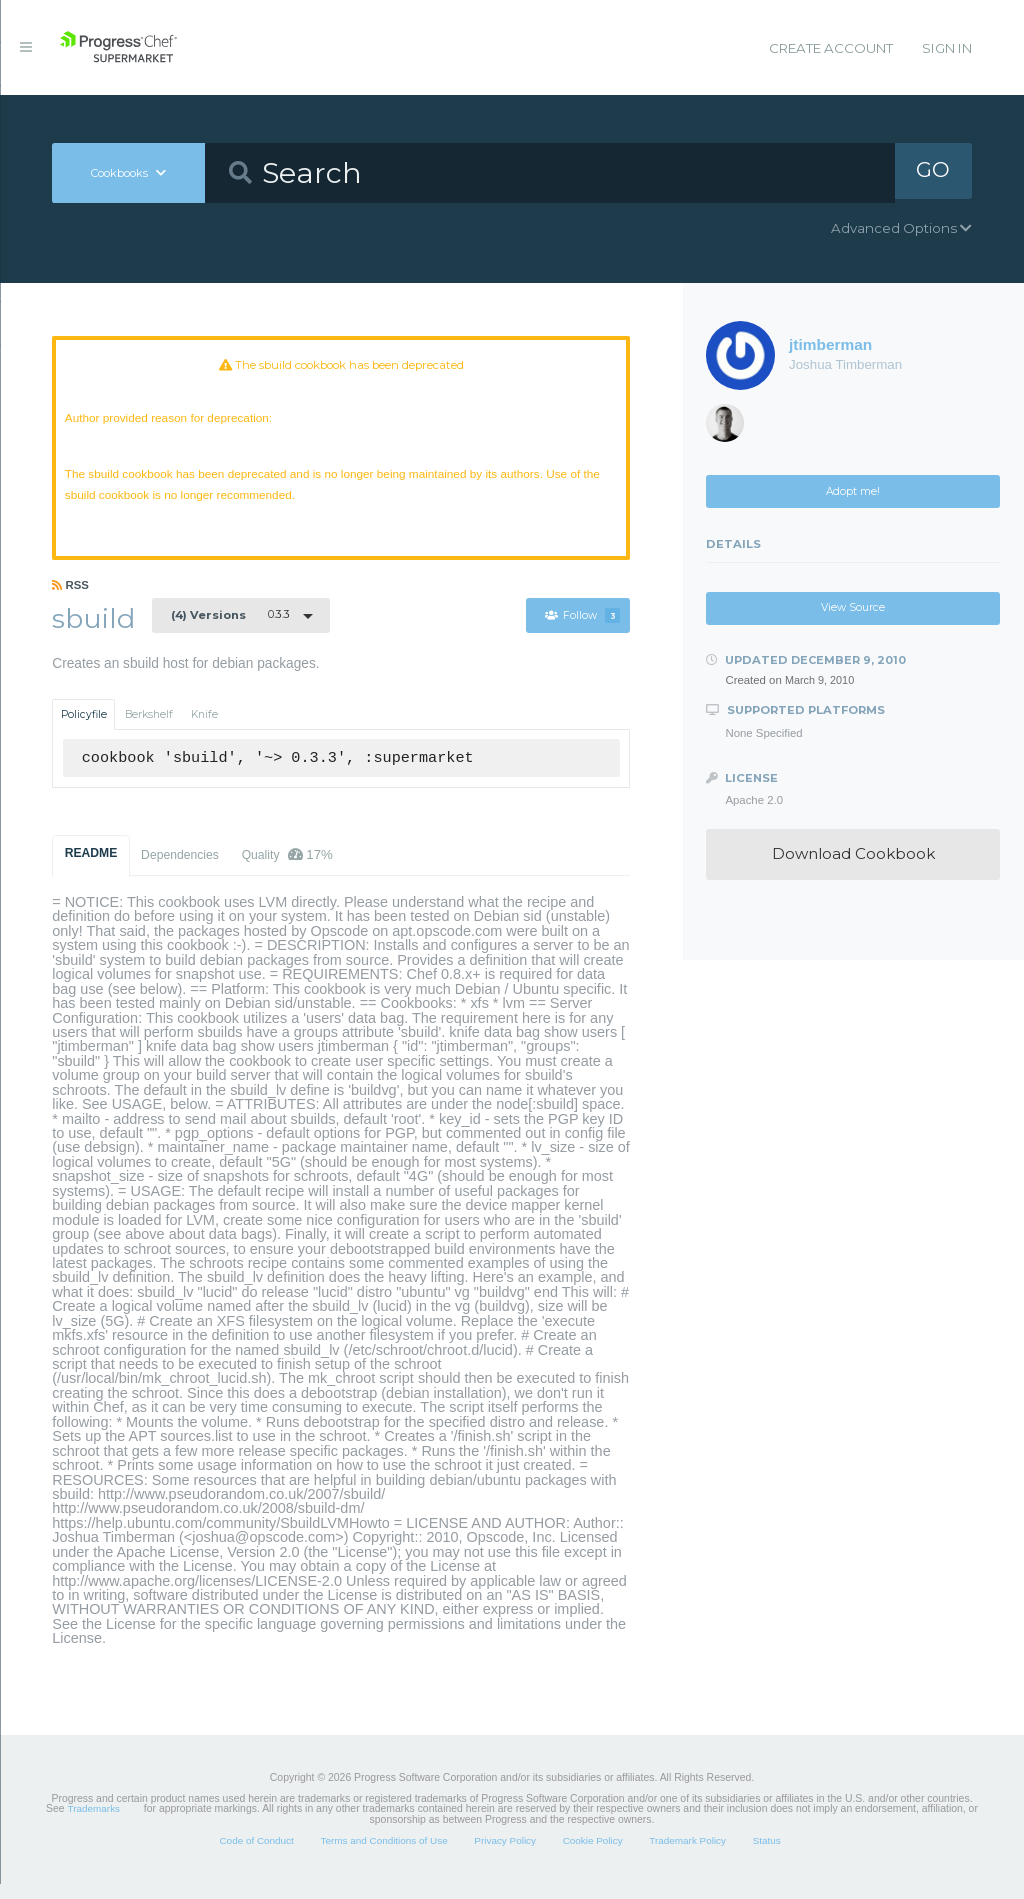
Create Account (831, 48)
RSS (70, 600)
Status (767, 1854)
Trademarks (94, 1823)
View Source (853, 607)
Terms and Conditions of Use (383, 1854)
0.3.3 (230, 629)
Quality (287, 869)
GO (933, 172)
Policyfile (84, 729)
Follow (582, 630)
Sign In (947, 48)
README (91, 868)
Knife (204, 729)
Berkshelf (149, 729)
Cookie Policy (593, 1854)
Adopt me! (853, 491)
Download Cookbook (853, 853)
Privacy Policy (505, 1854)
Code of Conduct (256, 1854)
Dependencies (180, 870)
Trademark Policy (687, 1854)
